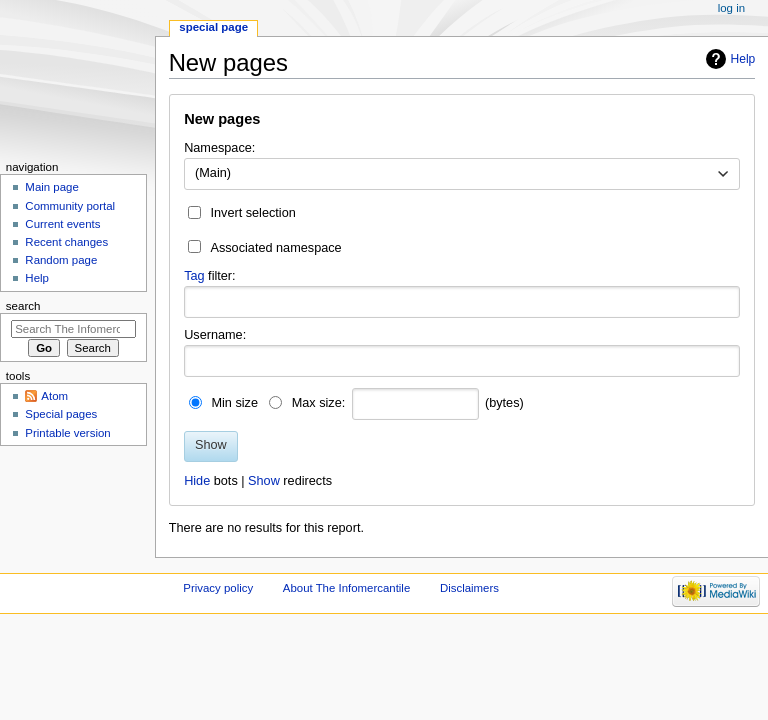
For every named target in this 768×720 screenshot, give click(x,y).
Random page (61, 260)
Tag (194, 276)
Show (264, 481)
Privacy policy (218, 588)
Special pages (61, 414)
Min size (234, 403)
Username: (215, 335)
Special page (213, 27)
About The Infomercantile (346, 588)
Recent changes (66, 242)
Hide (197, 481)
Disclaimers (469, 588)
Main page (52, 187)
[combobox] (462, 174)
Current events (62, 224)
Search (23, 306)
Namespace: (219, 148)
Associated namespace (275, 248)
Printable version (67, 433)
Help (743, 59)
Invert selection (252, 213)
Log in (731, 8)
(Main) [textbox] (213, 173)
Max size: (319, 403)
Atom (54, 396)
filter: (210, 276)
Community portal (70, 206)
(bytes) (504, 403)
